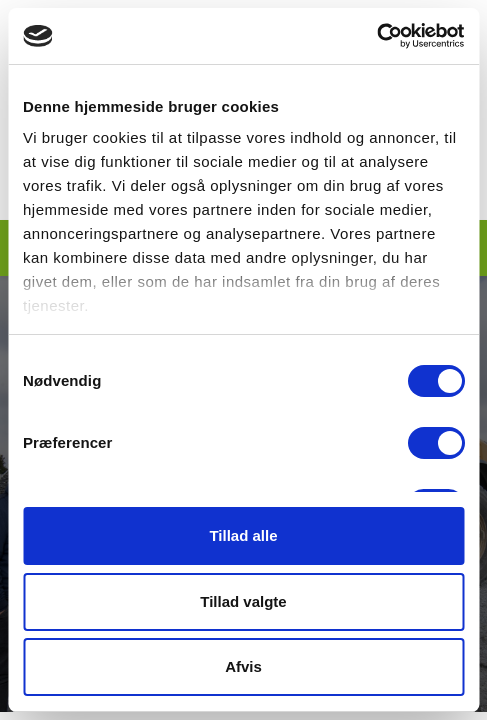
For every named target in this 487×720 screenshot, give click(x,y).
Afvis (243, 666)
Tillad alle (243, 535)
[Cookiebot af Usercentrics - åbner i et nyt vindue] (376, 36)
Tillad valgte (243, 601)
